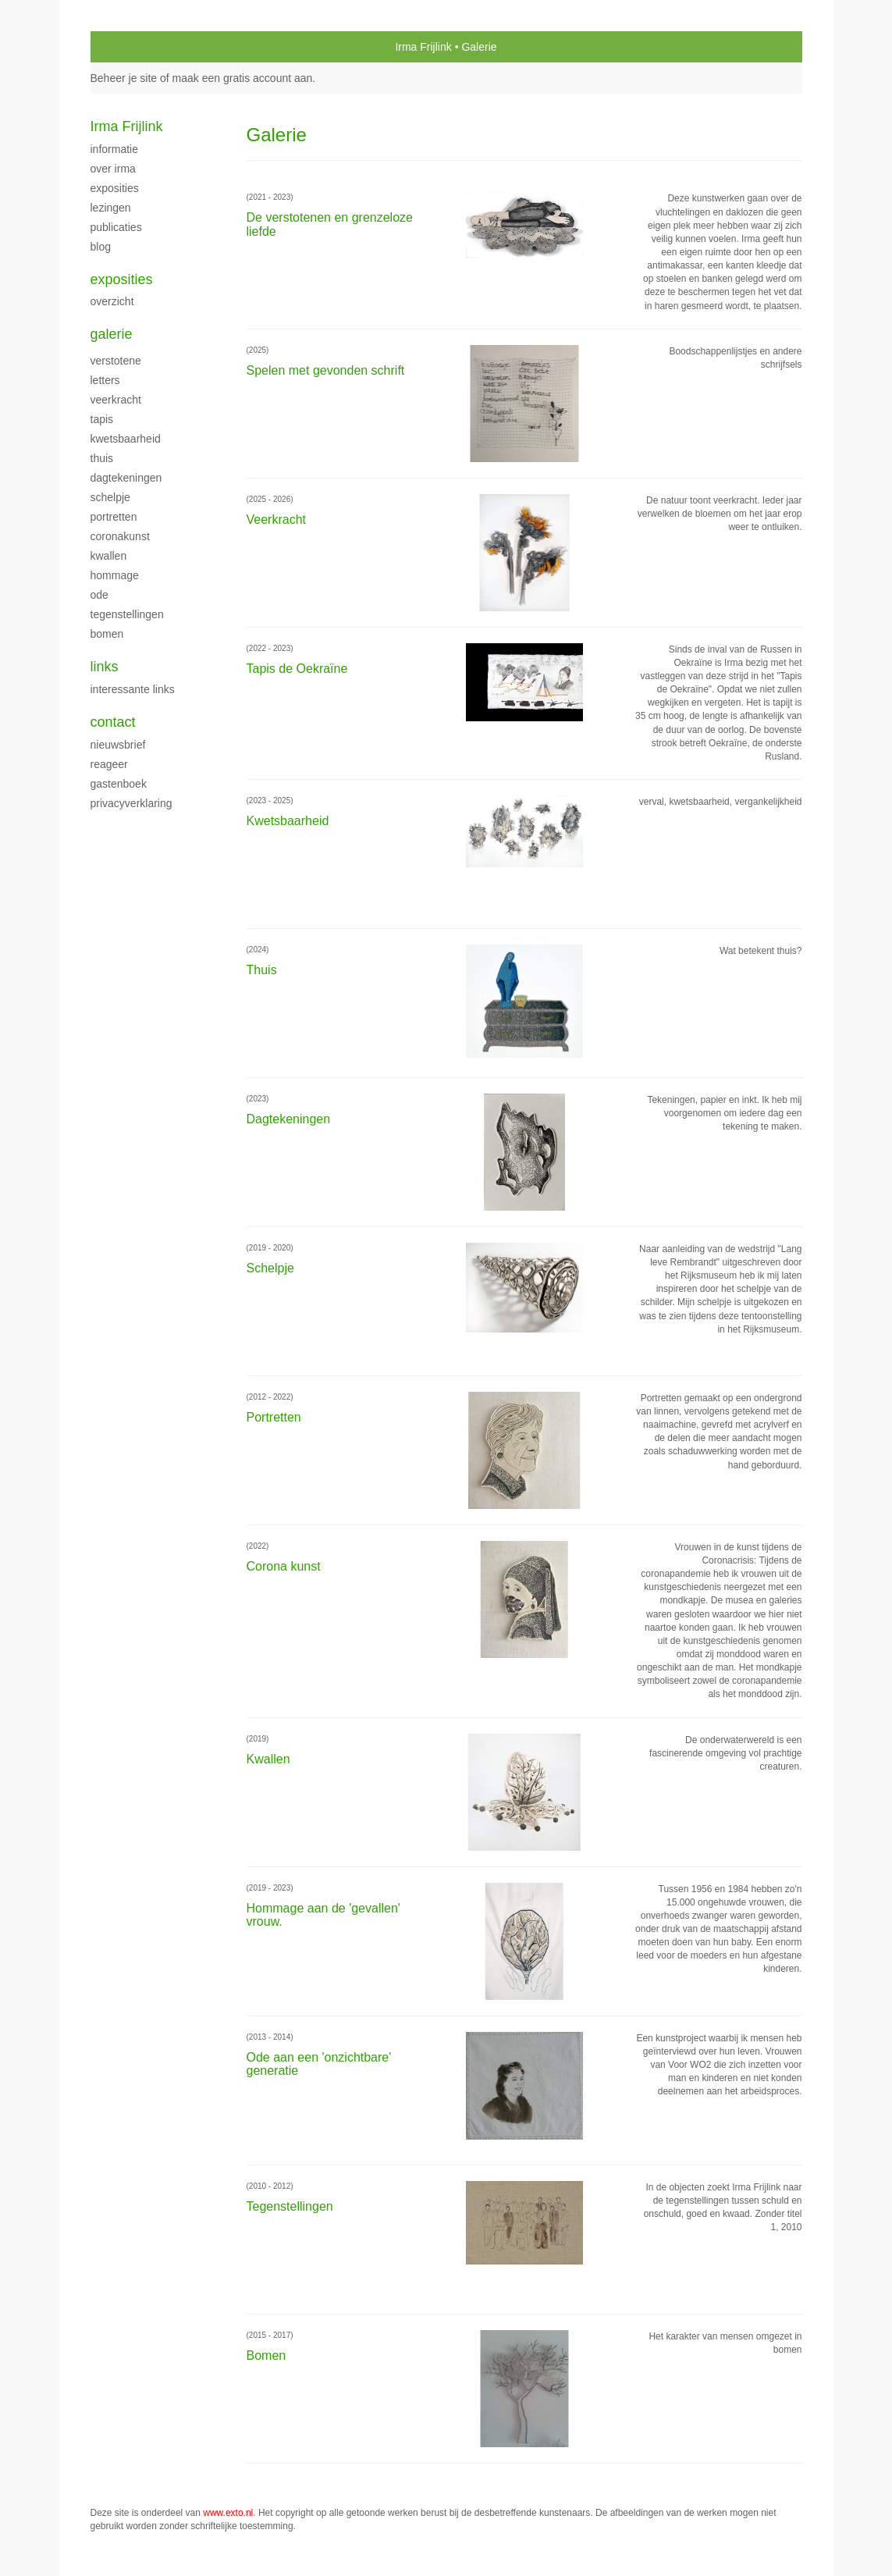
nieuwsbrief (118, 744)
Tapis (102, 419)
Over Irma (113, 168)
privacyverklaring (131, 803)
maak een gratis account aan (242, 78)
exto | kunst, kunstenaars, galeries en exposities (135, 46)
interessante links (133, 689)
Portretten (114, 517)
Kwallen (109, 556)
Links (105, 666)
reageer (109, 764)
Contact (113, 722)
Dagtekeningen (126, 477)
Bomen (107, 634)
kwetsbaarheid (126, 438)
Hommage (115, 575)
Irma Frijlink (423, 47)
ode (99, 595)
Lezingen (111, 207)
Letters (105, 380)
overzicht (112, 301)
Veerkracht (116, 399)
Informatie (114, 149)
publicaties (116, 227)
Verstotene (116, 360)
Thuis (102, 458)
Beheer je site (124, 78)
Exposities (115, 188)
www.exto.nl (228, 2512)
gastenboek (119, 783)
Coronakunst (120, 536)
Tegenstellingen (127, 614)
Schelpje (110, 497)
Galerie (112, 334)
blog (101, 246)
